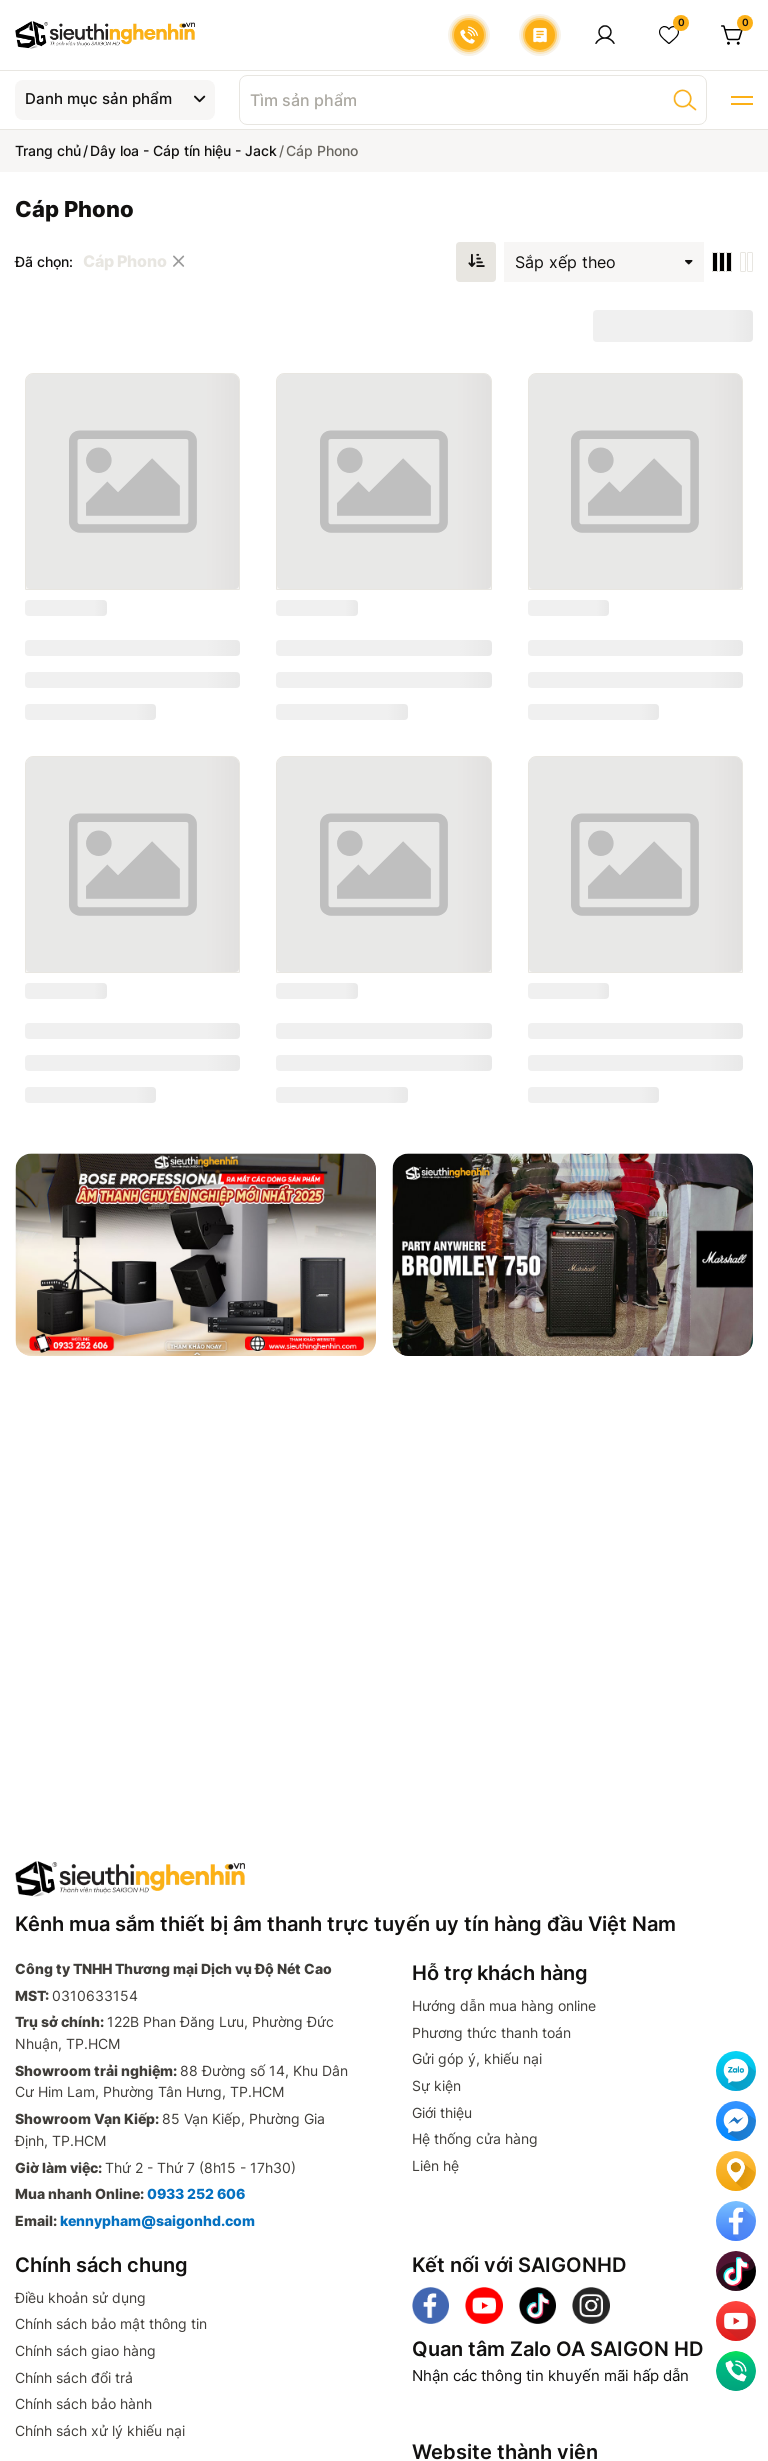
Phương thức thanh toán (491, 2032)
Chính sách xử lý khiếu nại (100, 2430)
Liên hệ (435, 2165)
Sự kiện (436, 2085)
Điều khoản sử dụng (80, 2297)
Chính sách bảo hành (83, 2403)
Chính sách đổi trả (74, 2377)
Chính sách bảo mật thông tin (111, 2323)
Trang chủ (48, 150)
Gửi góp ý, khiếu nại (477, 2058)
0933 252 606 (196, 2193)
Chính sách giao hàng (85, 2350)
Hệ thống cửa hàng (475, 2138)
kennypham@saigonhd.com (157, 2220)
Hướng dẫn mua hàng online (504, 2005)
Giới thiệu (442, 2112)
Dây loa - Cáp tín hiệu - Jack (183, 150)
